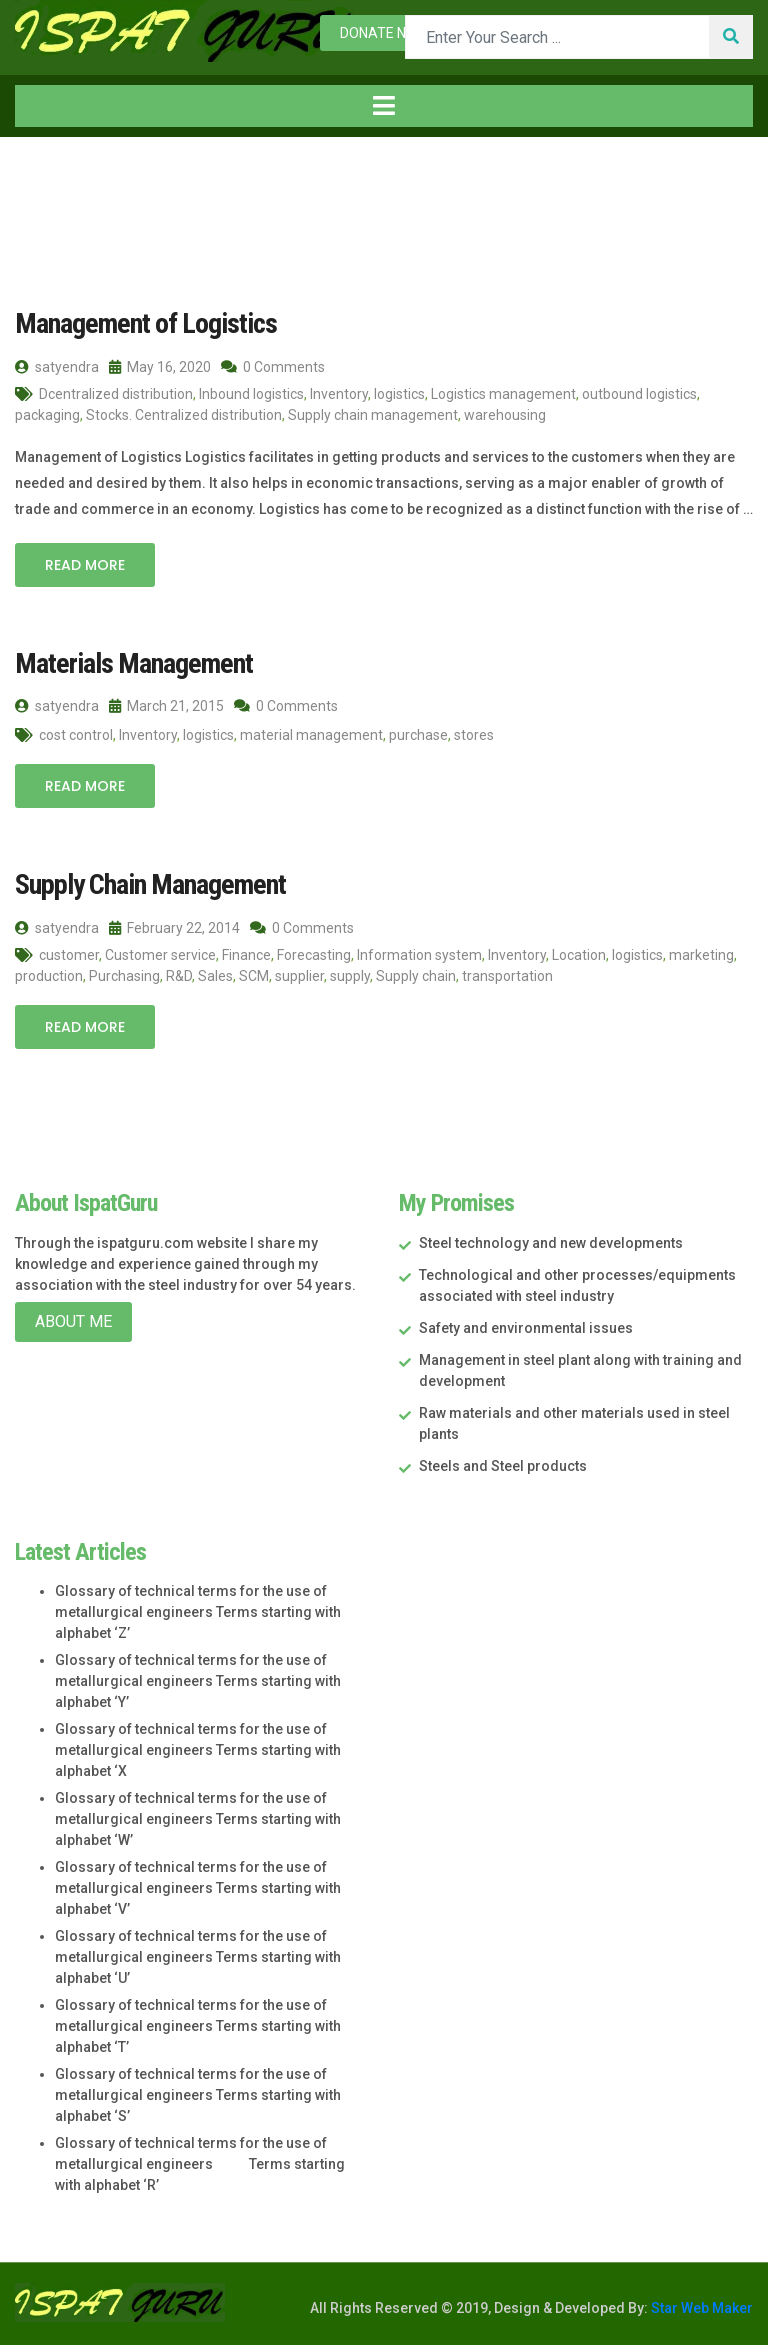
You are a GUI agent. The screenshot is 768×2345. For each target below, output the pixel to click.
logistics (399, 394)
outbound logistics (639, 394)
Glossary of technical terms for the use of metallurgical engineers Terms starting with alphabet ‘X (198, 1750)
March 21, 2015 (166, 706)
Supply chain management (373, 415)
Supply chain (416, 976)
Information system (419, 955)
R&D (179, 976)
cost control (76, 735)
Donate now (384, 33)
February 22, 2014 (174, 928)
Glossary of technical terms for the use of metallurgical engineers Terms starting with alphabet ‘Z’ (198, 1612)
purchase (418, 735)
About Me (73, 1321)
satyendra (57, 367)
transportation (507, 976)
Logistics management (503, 394)
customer (69, 955)
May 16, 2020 (160, 367)
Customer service (160, 955)
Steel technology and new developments (551, 1243)
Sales (215, 976)
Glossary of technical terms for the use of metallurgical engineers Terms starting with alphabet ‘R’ (200, 2164)
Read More (85, 565)
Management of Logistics (146, 323)
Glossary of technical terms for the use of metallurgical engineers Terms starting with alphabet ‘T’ (198, 2026)
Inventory (339, 394)
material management (311, 735)
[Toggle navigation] (384, 106)
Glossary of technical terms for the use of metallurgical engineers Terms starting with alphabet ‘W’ (198, 1819)
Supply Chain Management (150, 884)
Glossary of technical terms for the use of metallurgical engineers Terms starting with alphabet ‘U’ (198, 1957)
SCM (254, 976)
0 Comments (273, 367)
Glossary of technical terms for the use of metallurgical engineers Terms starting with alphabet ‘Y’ (198, 1681)
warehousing (505, 415)
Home (49, 178)
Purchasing (124, 976)
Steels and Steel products (503, 1466)
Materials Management (134, 663)
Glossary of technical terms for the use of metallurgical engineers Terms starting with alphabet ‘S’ (198, 2095)
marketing (701, 955)
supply (350, 976)
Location (579, 955)
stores (474, 735)
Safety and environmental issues (526, 1328)
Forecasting (314, 955)
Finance (246, 955)
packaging (47, 415)
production (49, 976)
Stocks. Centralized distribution (184, 415)
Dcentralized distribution (116, 394)
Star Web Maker (700, 2308)
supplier (299, 976)
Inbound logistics (251, 394)
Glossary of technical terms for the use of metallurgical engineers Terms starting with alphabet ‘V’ (198, 1888)
